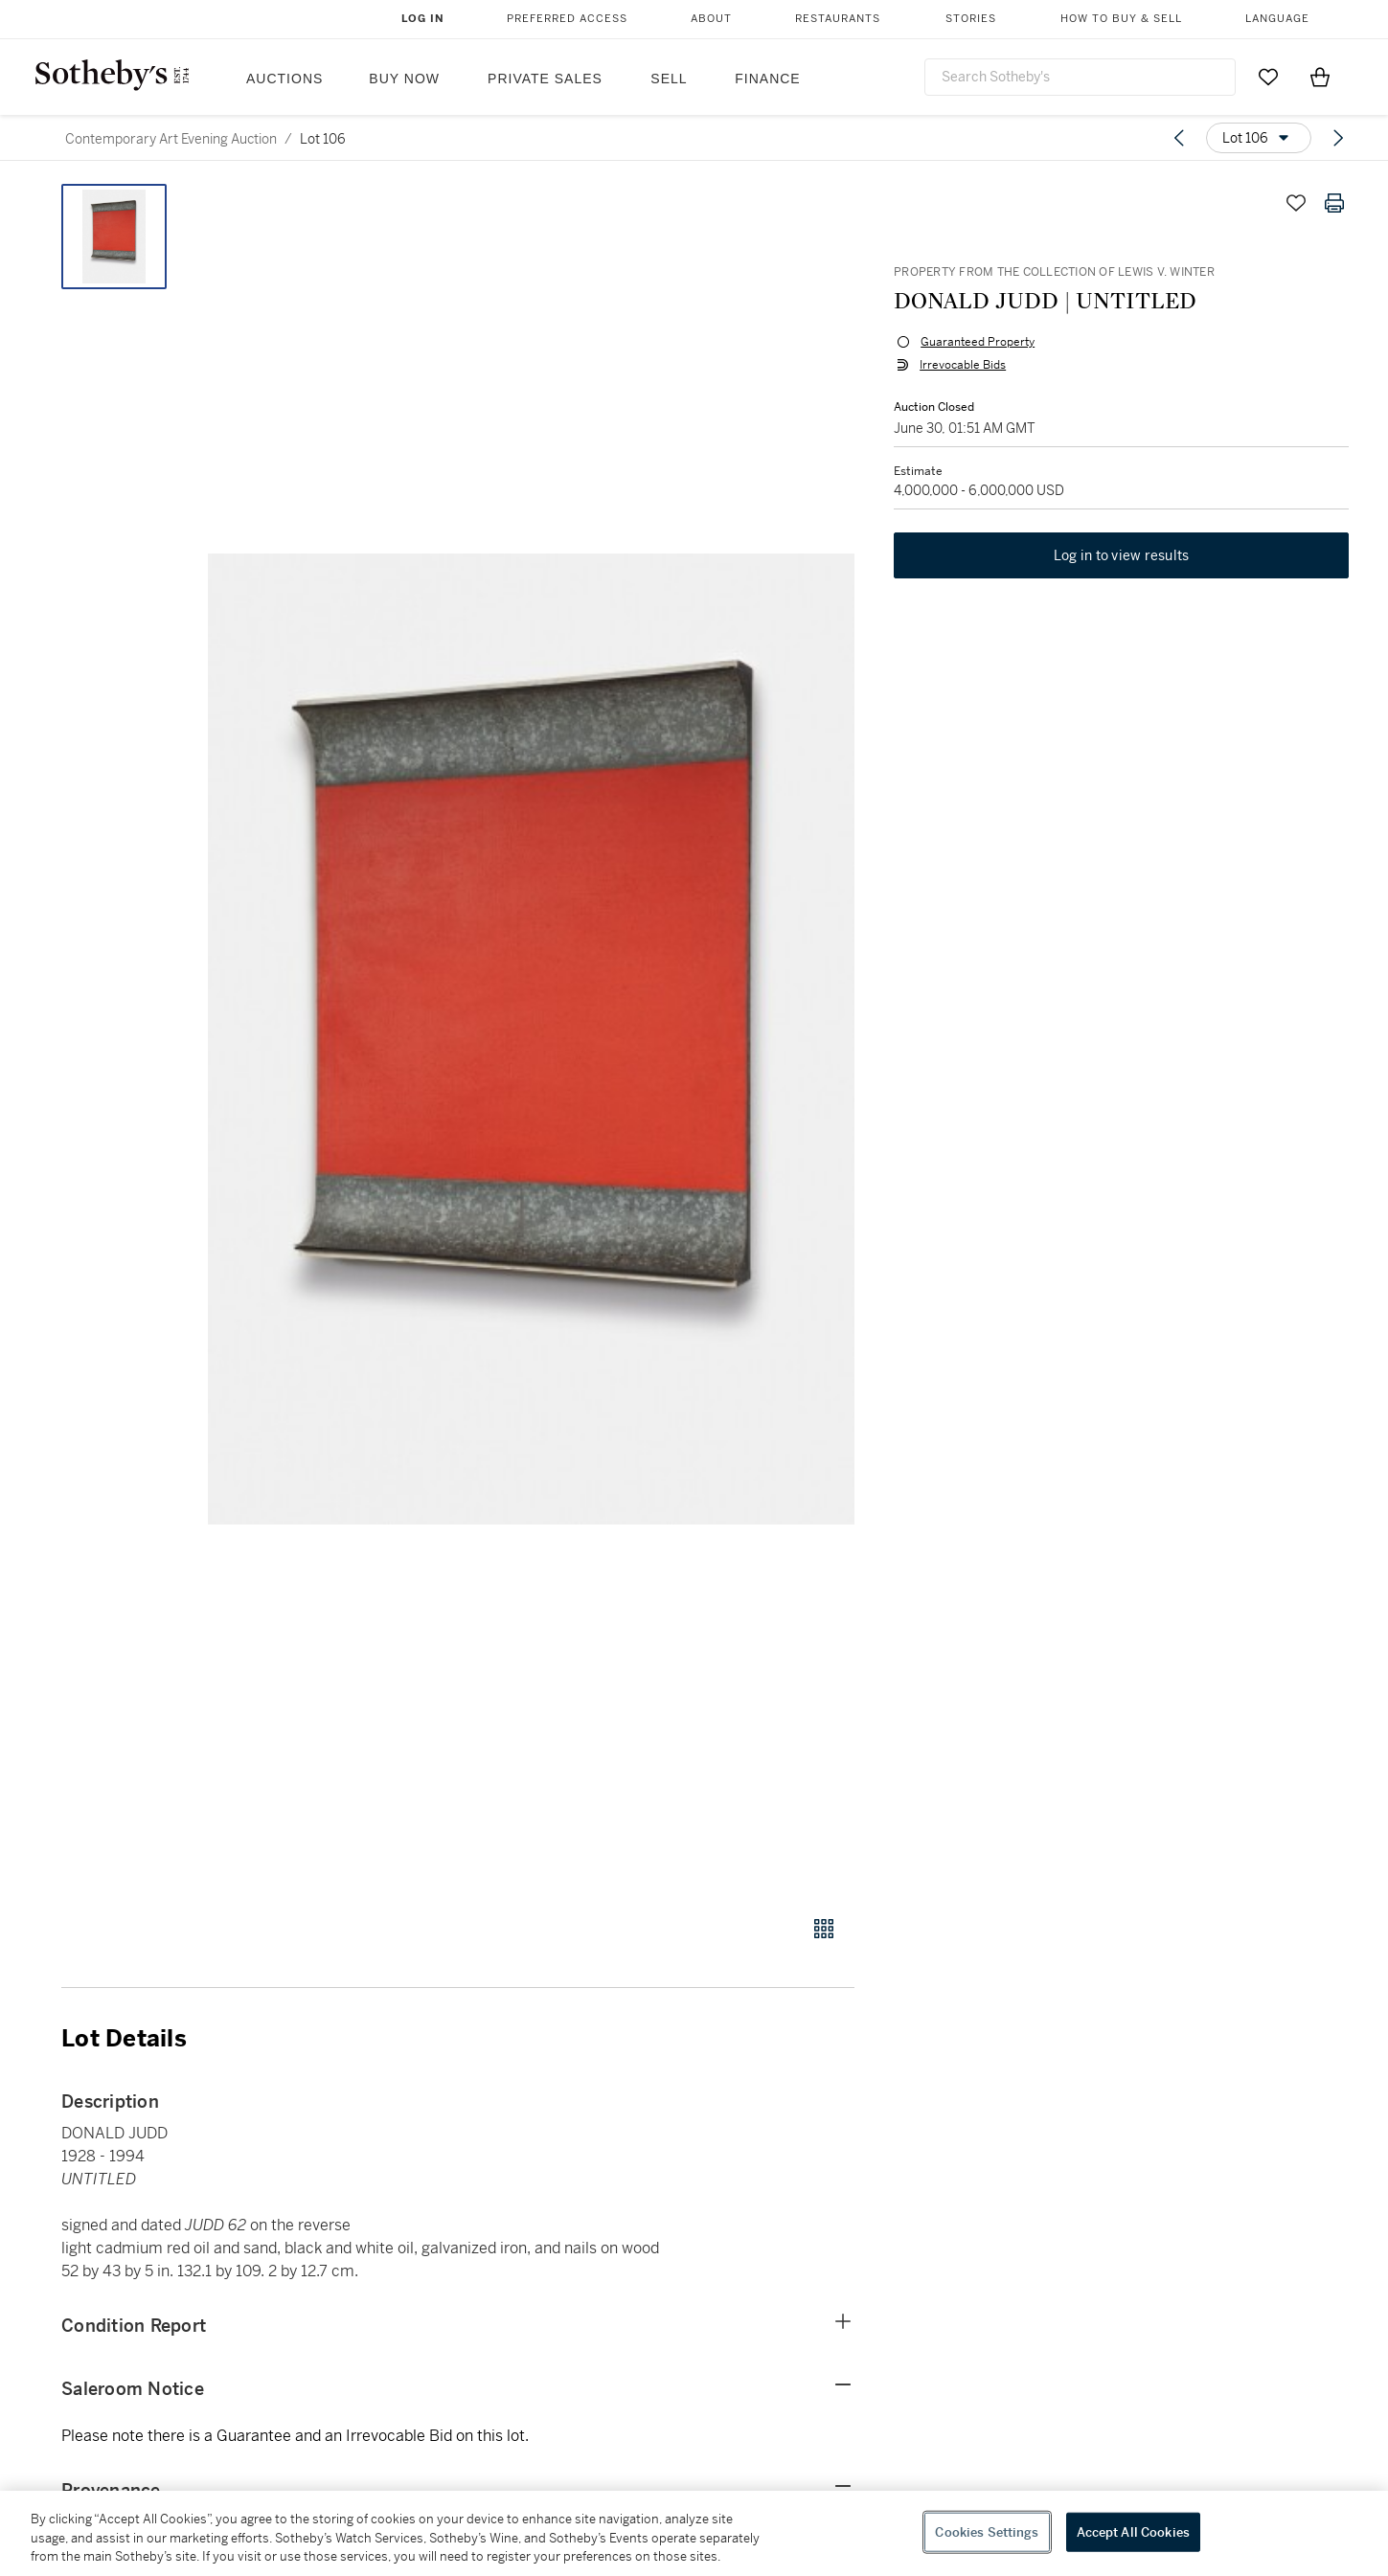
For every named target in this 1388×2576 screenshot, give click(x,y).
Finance (767, 78)
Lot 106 (323, 138)
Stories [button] (970, 18)
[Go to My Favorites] (1268, 76)
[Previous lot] (1179, 138)
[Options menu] (1258, 138)
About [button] (711, 18)
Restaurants (837, 18)
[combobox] (1080, 77)
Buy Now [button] (404, 78)
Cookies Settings (986, 2531)
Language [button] (1277, 18)
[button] (531, 1039)
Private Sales (545, 78)
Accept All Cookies (1133, 2531)
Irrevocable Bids (962, 365)
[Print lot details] (1334, 203)
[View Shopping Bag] (1319, 76)
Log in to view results (1122, 557)
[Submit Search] (1213, 76)
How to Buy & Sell (1121, 18)
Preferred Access (567, 18)
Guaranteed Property (977, 342)
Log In (422, 18)
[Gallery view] (823, 1928)
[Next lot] (1338, 138)
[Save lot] (1296, 203)
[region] (694, 2533)
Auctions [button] (284, 78)
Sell (668, 78)
